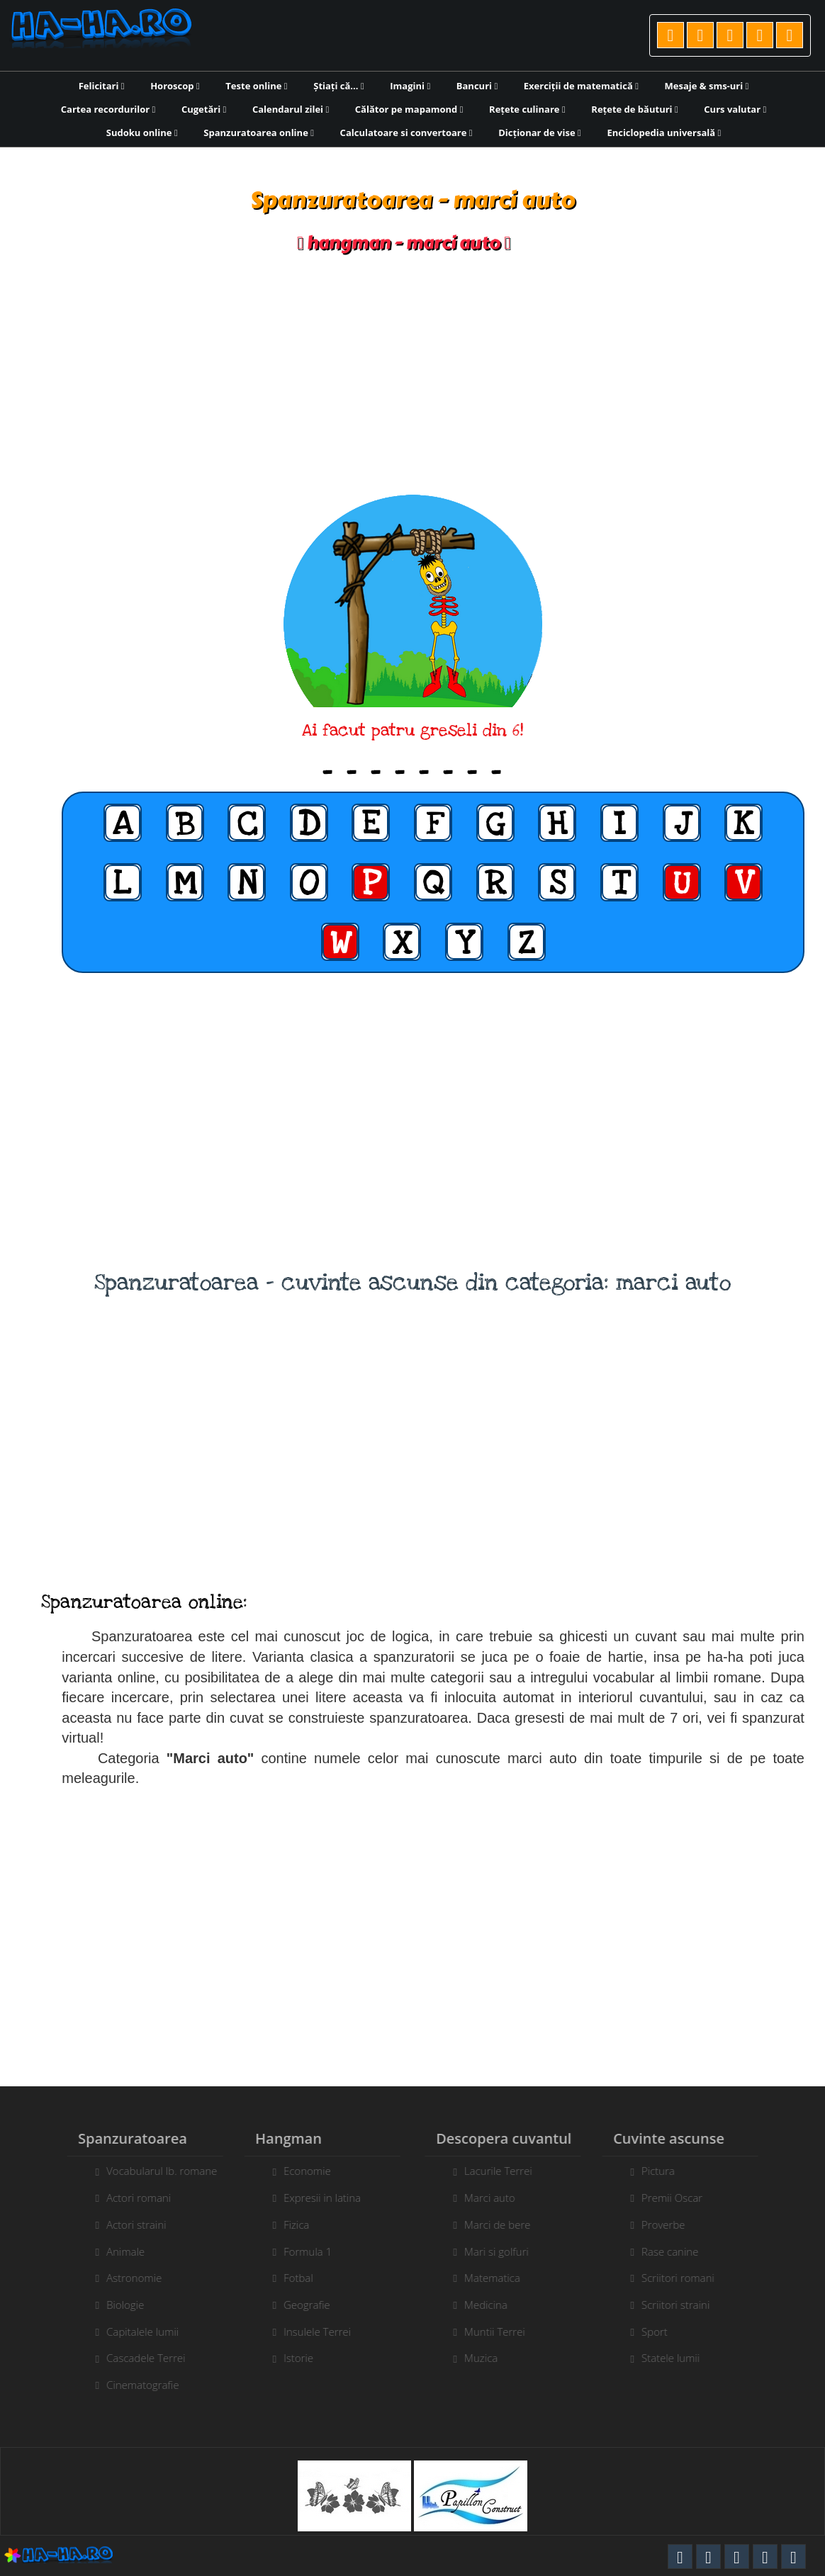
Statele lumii (677, 2358)
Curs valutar (735, 109)
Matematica (499, 2278)
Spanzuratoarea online (258, 132)
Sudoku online (142, 132)
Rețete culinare (527, 109)
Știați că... (338, 85)
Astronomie (127, 2278)
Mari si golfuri (503, 2251)
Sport (661, 2331)
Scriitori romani (684, 2278)
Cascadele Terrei (139, 2358)
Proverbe (670, 2224)
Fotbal (292, 2278)
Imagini (410, 85)
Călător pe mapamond (409, 109)
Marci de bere (504, 2224)
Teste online (256, 85)
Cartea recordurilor (108, 109)
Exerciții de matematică (581, 85)
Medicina (492, 2304)
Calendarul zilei (290, 109)
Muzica (487, 2358)
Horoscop (175, 85)
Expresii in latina (315, 2197)
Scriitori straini (682, 2304)
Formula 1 (301, 2251)
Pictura (664, 2171)
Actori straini (130, 2224)
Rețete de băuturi (634, 109)
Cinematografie (136, 2385)
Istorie (292, 2358)
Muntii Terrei (501, 2331)
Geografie (300, 2304)
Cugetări (203, 109)
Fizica (290, 2224)
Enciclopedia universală (664, 132)
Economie (301, 2171)
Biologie (119, 2304)
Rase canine (676, 2251)
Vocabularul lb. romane (155, 2171)
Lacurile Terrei (505, 2171)
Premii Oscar (678, 2197)
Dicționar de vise (539, 132)
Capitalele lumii (136, 2331)
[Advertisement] (412, 374)
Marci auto (496, 2197)
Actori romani (132, 2197)
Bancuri (477, 85)
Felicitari (102, 85)
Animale (119, 2251)
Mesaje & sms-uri (707, 85)
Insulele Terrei (310, 2331)
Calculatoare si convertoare (406, 132)
